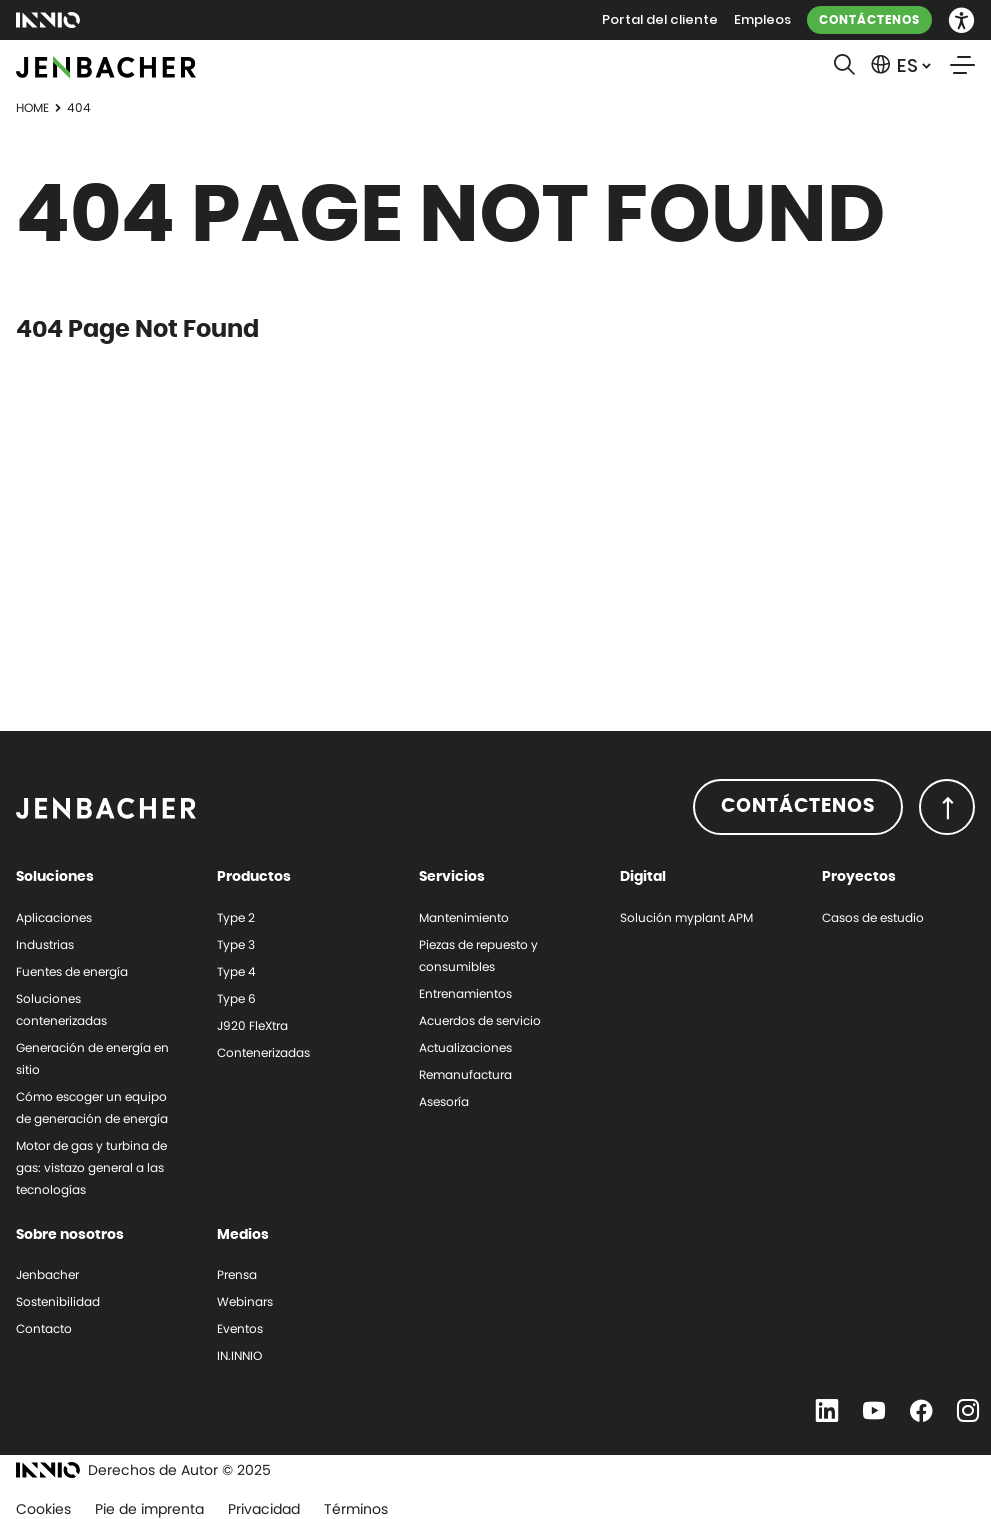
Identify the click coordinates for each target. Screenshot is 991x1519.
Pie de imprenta (149, 1509)
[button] (961, 20)
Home (32, 107)
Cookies (43, 1509)
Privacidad (264, 1509)
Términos (356, 1509)
